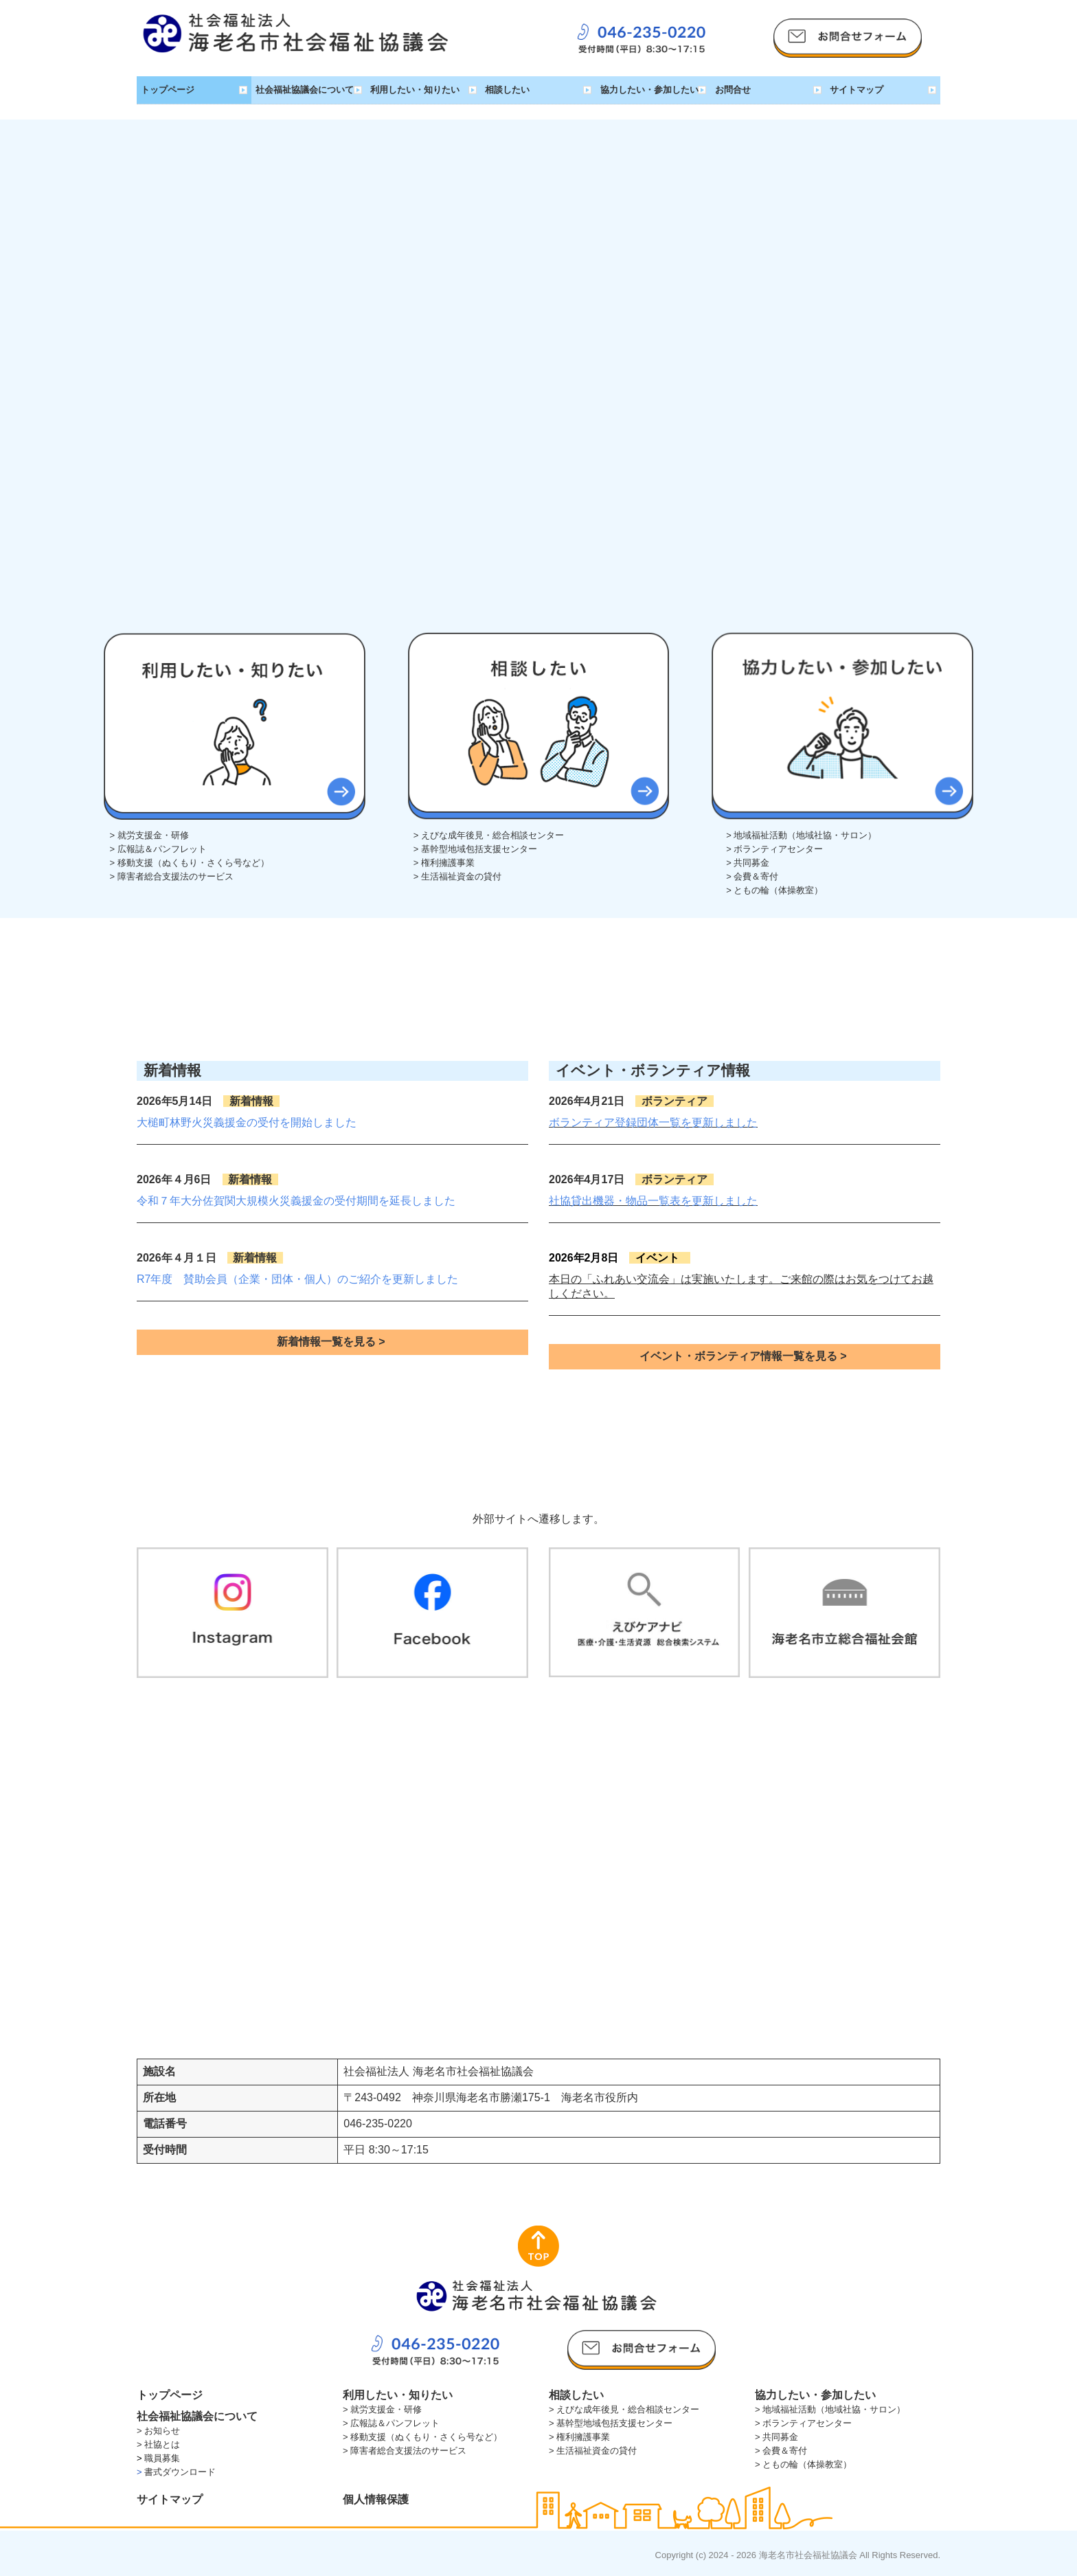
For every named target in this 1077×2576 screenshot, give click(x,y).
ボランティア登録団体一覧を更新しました (653, 1122)
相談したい (507, 90)
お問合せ (733, 90)
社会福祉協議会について (305, 90)
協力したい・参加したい (649, 90)
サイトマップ (856, 90)
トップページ (167, 90)
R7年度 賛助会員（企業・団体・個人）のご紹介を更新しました (297, 1279)
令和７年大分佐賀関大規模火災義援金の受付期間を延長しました (296, 1201)
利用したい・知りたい (415, 90)
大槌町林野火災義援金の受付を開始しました (246, 1122)
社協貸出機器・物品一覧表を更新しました (653, 1201)
